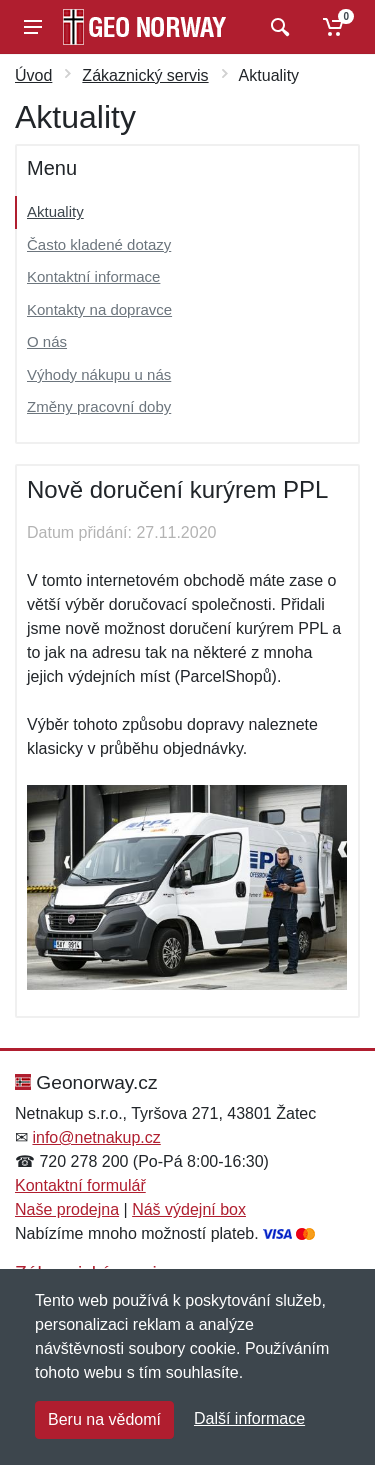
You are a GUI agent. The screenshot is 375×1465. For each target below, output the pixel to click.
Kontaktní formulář (80, 1185)
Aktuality (55, 211)
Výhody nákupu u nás (99, 374)
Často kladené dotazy (99, 244)
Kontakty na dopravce (99, 309)
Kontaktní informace (93, 276)
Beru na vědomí (104, 1419)
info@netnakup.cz (96, 1137)
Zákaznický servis (145, 75)
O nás (47, 341)
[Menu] (33, 27)
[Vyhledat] (277, 27)
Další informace (249, 1418)
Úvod (33, 75)
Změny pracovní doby (99, 406)
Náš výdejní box (189, 1209)
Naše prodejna (67, 1209)
